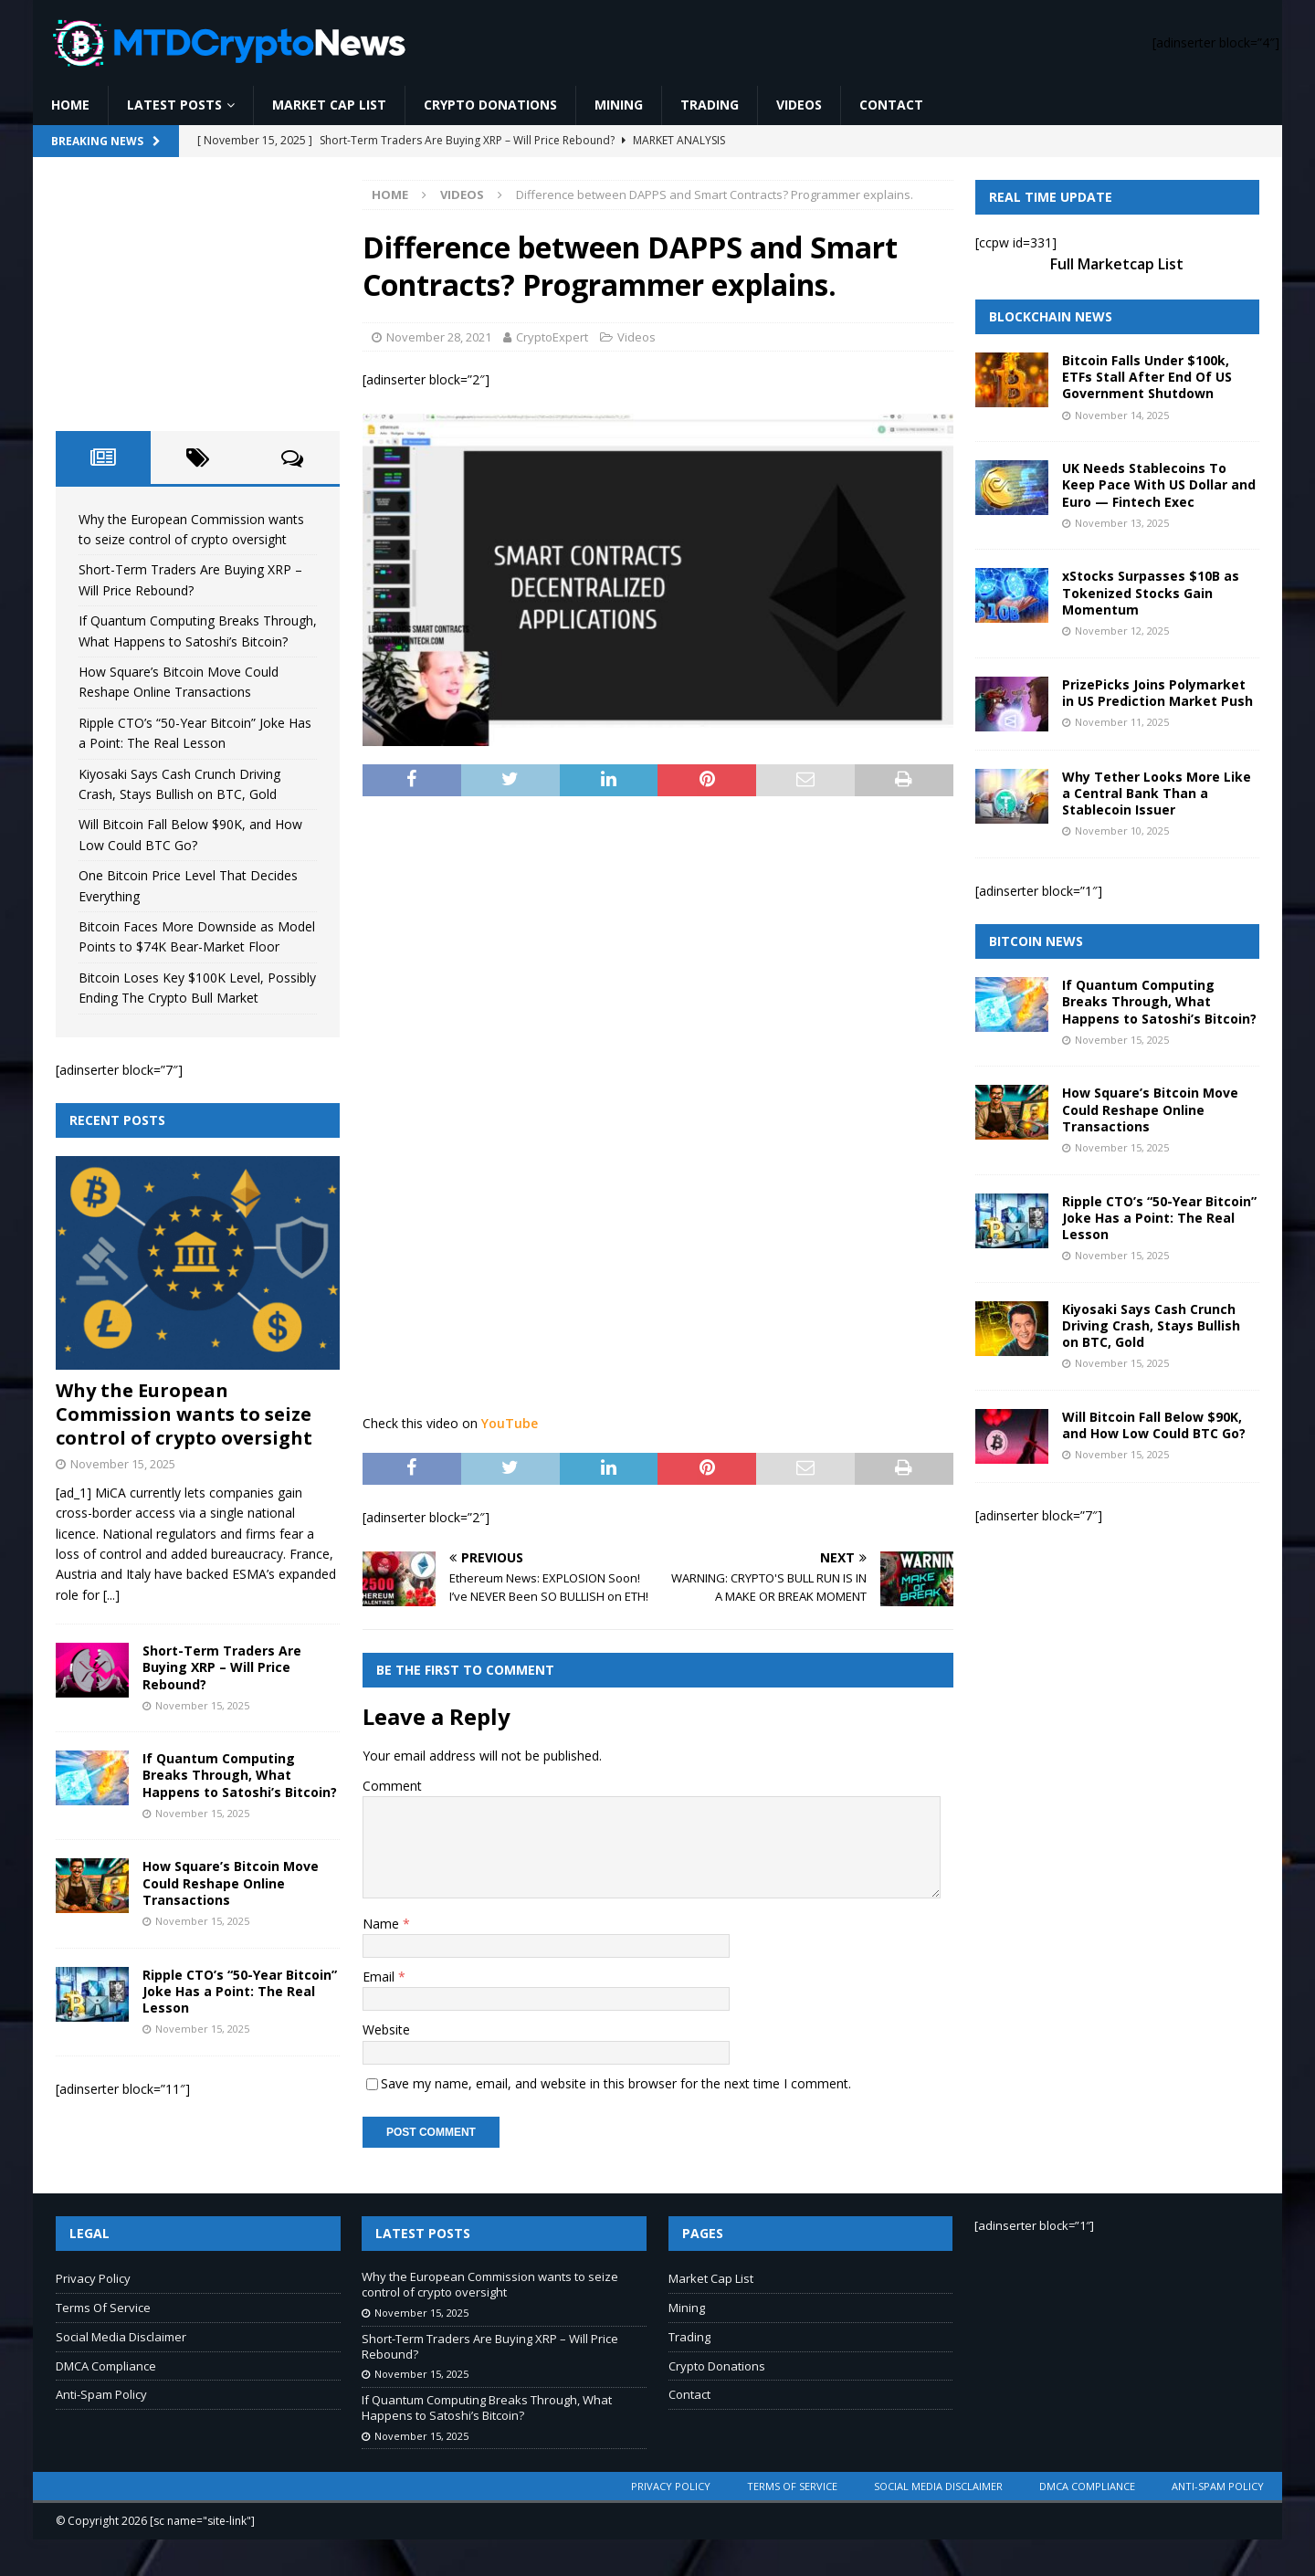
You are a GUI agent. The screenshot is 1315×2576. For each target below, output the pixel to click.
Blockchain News (1050, 316)
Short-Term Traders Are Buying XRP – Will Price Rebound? (221, 1667)
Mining (618, 104)
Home (70, 104)
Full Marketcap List (1117, 264)
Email (380, 1976)
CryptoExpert (552, 337)
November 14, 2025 (1122, 415)
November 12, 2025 (1122, 630)
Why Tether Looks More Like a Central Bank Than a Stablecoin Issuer (1156, 793)
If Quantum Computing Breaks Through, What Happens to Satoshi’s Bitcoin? (239, 1775)
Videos (799, 104)
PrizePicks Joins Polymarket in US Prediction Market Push (1157, 693)
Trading (709, 104)
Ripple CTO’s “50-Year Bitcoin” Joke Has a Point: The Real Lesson (239, 1991)
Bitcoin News (1036, 941)
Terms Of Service (103, 2307)
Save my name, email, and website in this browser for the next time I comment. (616, 2083)
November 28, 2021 (438, 337)
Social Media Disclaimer (121, 2337)
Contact (891, 104)
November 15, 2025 (122, 1464)
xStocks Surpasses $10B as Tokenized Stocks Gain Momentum (1150, 592)
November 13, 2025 (1122, 523)
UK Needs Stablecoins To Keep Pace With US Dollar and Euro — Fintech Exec (1159, 484)
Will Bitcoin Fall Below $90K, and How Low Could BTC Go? (1154, 1425)
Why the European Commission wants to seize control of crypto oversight (184, 1414)
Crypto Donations (490, 104)
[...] (111, 1594)
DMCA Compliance (106, 2366)
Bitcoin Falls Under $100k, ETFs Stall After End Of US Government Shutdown (1147, 377)
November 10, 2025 (1122, 830)
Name (383, 1923)
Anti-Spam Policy (101, 2394)
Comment (392, 1785)
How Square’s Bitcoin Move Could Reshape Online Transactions (230, 1882)
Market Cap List (329, 104)
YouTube (509, 1423)
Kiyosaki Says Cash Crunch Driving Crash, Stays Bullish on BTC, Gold (1151, 1325)
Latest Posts (174, 104)
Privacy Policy (93, 2278)
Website (386, 2029)
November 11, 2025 (1122, 722)
